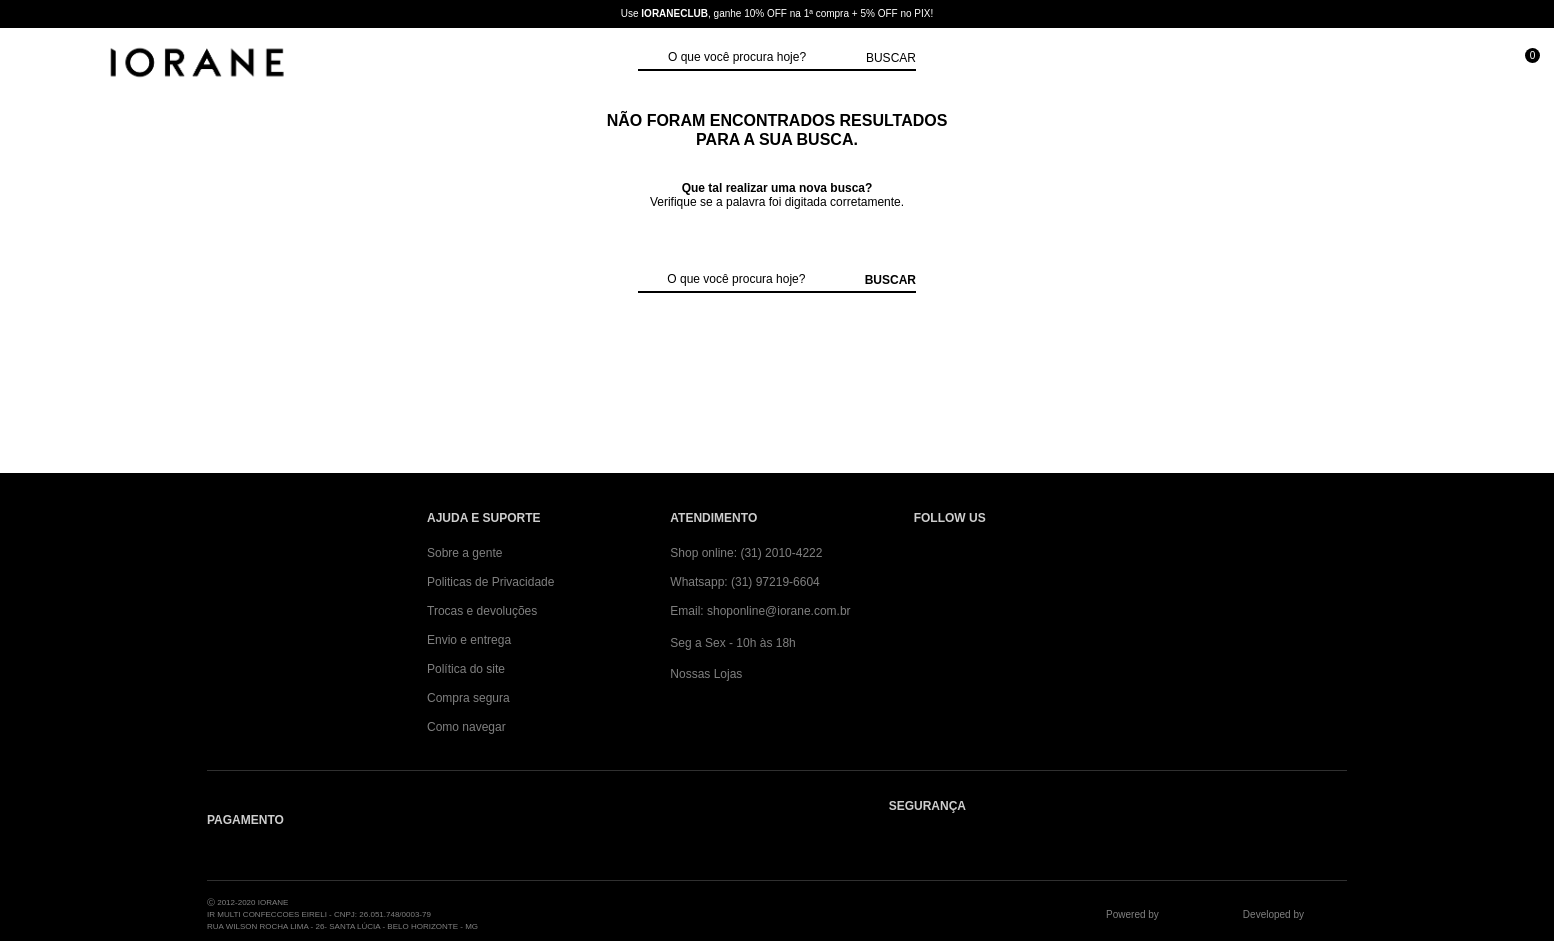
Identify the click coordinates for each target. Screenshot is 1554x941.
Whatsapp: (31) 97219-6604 (744, 582)
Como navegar (466, 727)
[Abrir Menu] (35, 64)
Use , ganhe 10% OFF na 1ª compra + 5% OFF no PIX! (777, 13)
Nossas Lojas (706, 674)
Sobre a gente (464, 553)
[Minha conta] (1432, 64)
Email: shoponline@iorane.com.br (760, 611)
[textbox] (762, 58)
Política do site (466, 669)
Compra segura (468, 698)
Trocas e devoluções (482, 611)
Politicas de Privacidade (490, 582)
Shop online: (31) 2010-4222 (746, 553)
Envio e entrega (469, 640)
